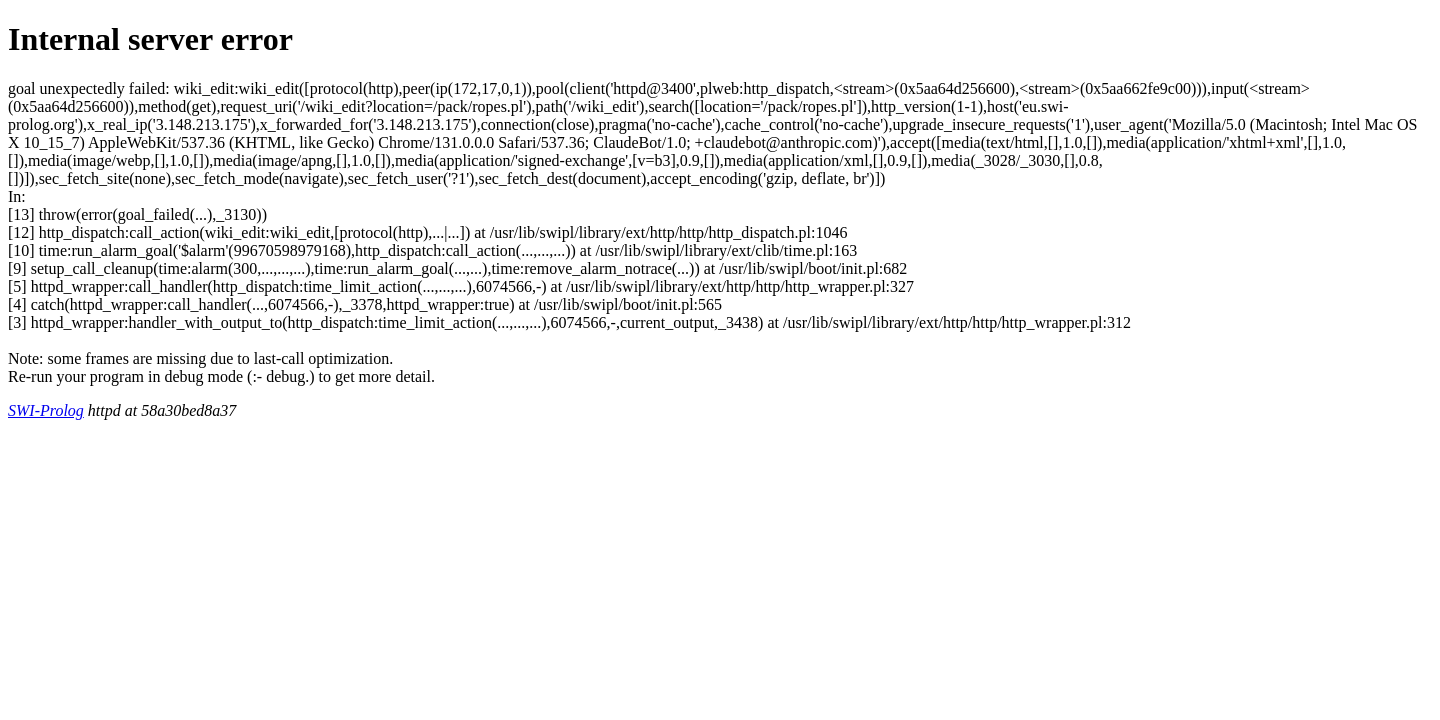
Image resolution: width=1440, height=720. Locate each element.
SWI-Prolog (46, 410)
